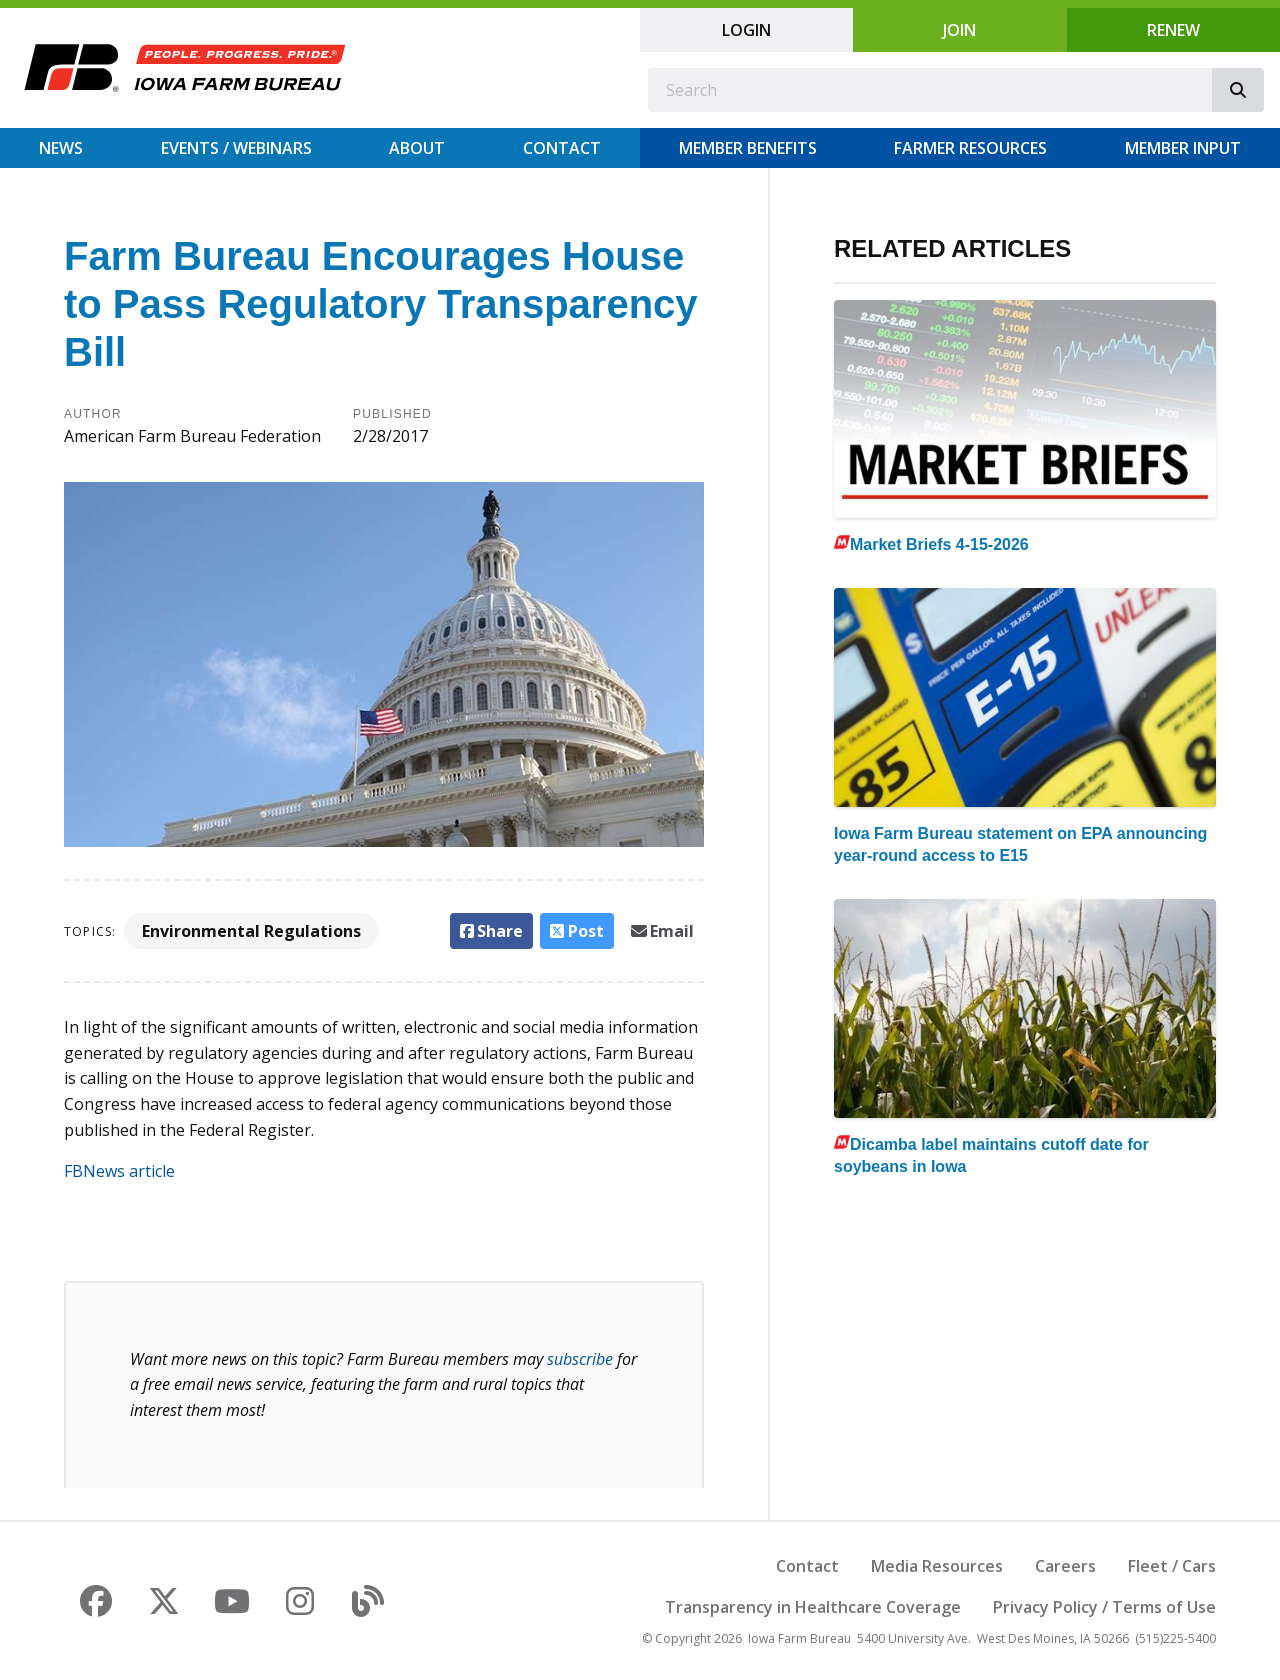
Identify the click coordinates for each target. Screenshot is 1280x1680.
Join (959, 30)
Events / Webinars (236, 148)
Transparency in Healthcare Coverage (813, 1607)
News (61, 148)
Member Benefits (748, 148)
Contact (562, 148)
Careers (1065, 1566)
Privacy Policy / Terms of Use (1104, 1607)
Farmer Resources (970, 148)
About (417, 148)
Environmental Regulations (251, 931)
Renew (1173, 30)
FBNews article (119, 1171)
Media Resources (937, 1566)
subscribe (580, 1359)
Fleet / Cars (1172, 1566)
